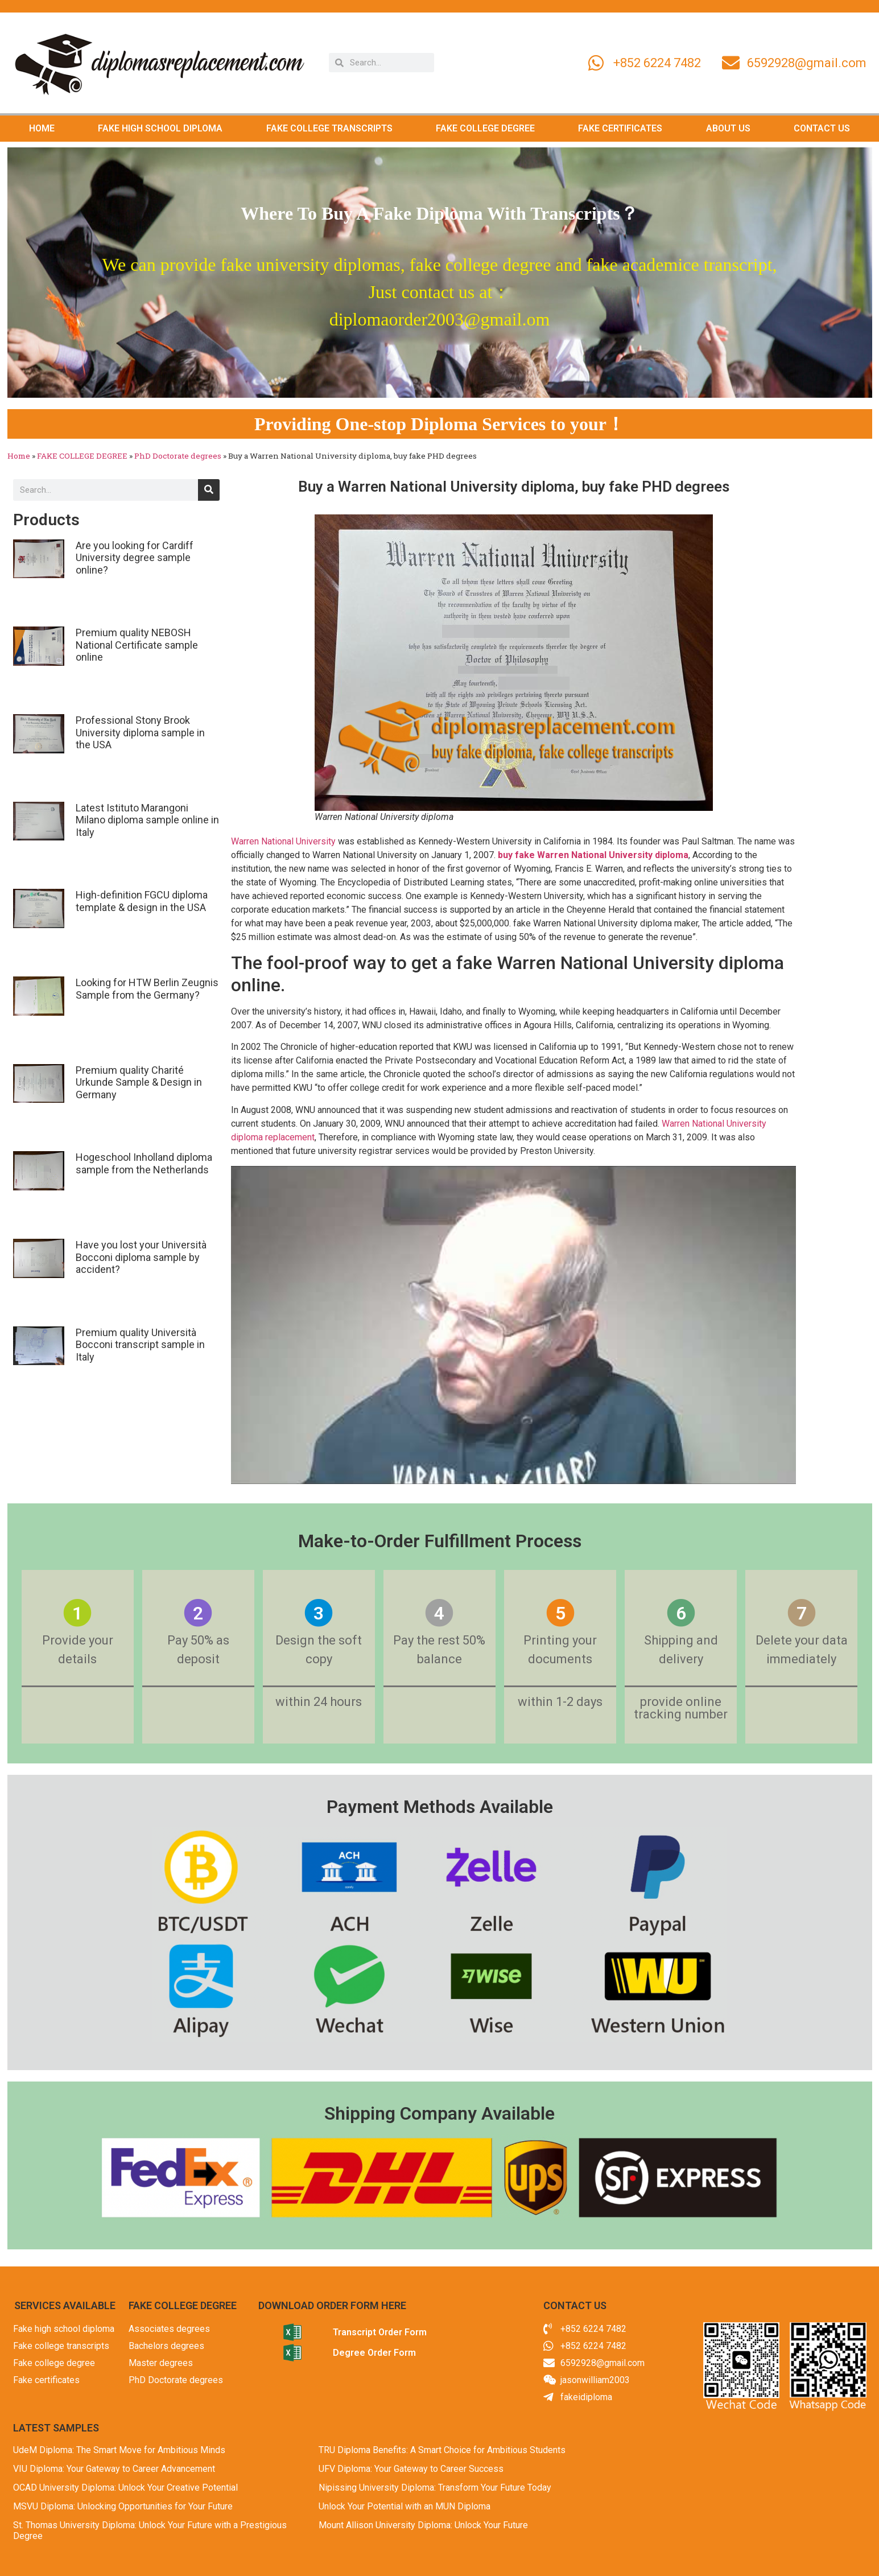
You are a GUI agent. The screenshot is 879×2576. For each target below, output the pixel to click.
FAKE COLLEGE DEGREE (485, 128)
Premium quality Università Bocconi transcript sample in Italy (140, 1344)
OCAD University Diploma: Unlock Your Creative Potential (125, 2487)
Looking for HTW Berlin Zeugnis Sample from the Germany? (147, 988)
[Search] (209, 490)
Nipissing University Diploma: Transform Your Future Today (435, 2487)
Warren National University (283, 841)
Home (18, 456)
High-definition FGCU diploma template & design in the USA (142, 901)
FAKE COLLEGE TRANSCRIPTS (329, 128)
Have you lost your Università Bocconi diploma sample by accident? (141, 1257)
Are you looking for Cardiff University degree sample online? (134, 557)
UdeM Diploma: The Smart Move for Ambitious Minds (119, 2450)
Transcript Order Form (380, 2332)
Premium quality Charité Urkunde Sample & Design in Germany (139, 1082)
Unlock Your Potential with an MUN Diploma (404, 2506)
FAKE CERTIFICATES (620, 128)
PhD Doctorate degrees (177, 456)
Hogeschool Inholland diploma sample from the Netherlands (144, 1163)
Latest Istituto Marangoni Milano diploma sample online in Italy (147, 820)
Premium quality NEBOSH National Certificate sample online (137, 645)
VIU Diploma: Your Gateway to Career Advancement (114, 2468)
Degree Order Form (374, 2352)
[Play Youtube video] (513, 1325)
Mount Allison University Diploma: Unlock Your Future (423, 2525)
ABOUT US (728, 128)
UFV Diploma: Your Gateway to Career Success (411, 2468)
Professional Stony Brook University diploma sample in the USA (140, 732)
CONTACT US (822, 128)
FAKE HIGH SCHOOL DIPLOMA (160, 128)
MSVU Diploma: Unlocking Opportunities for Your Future (123, 2506)
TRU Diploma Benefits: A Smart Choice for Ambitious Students (442, 2450)
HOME (42, 128)
